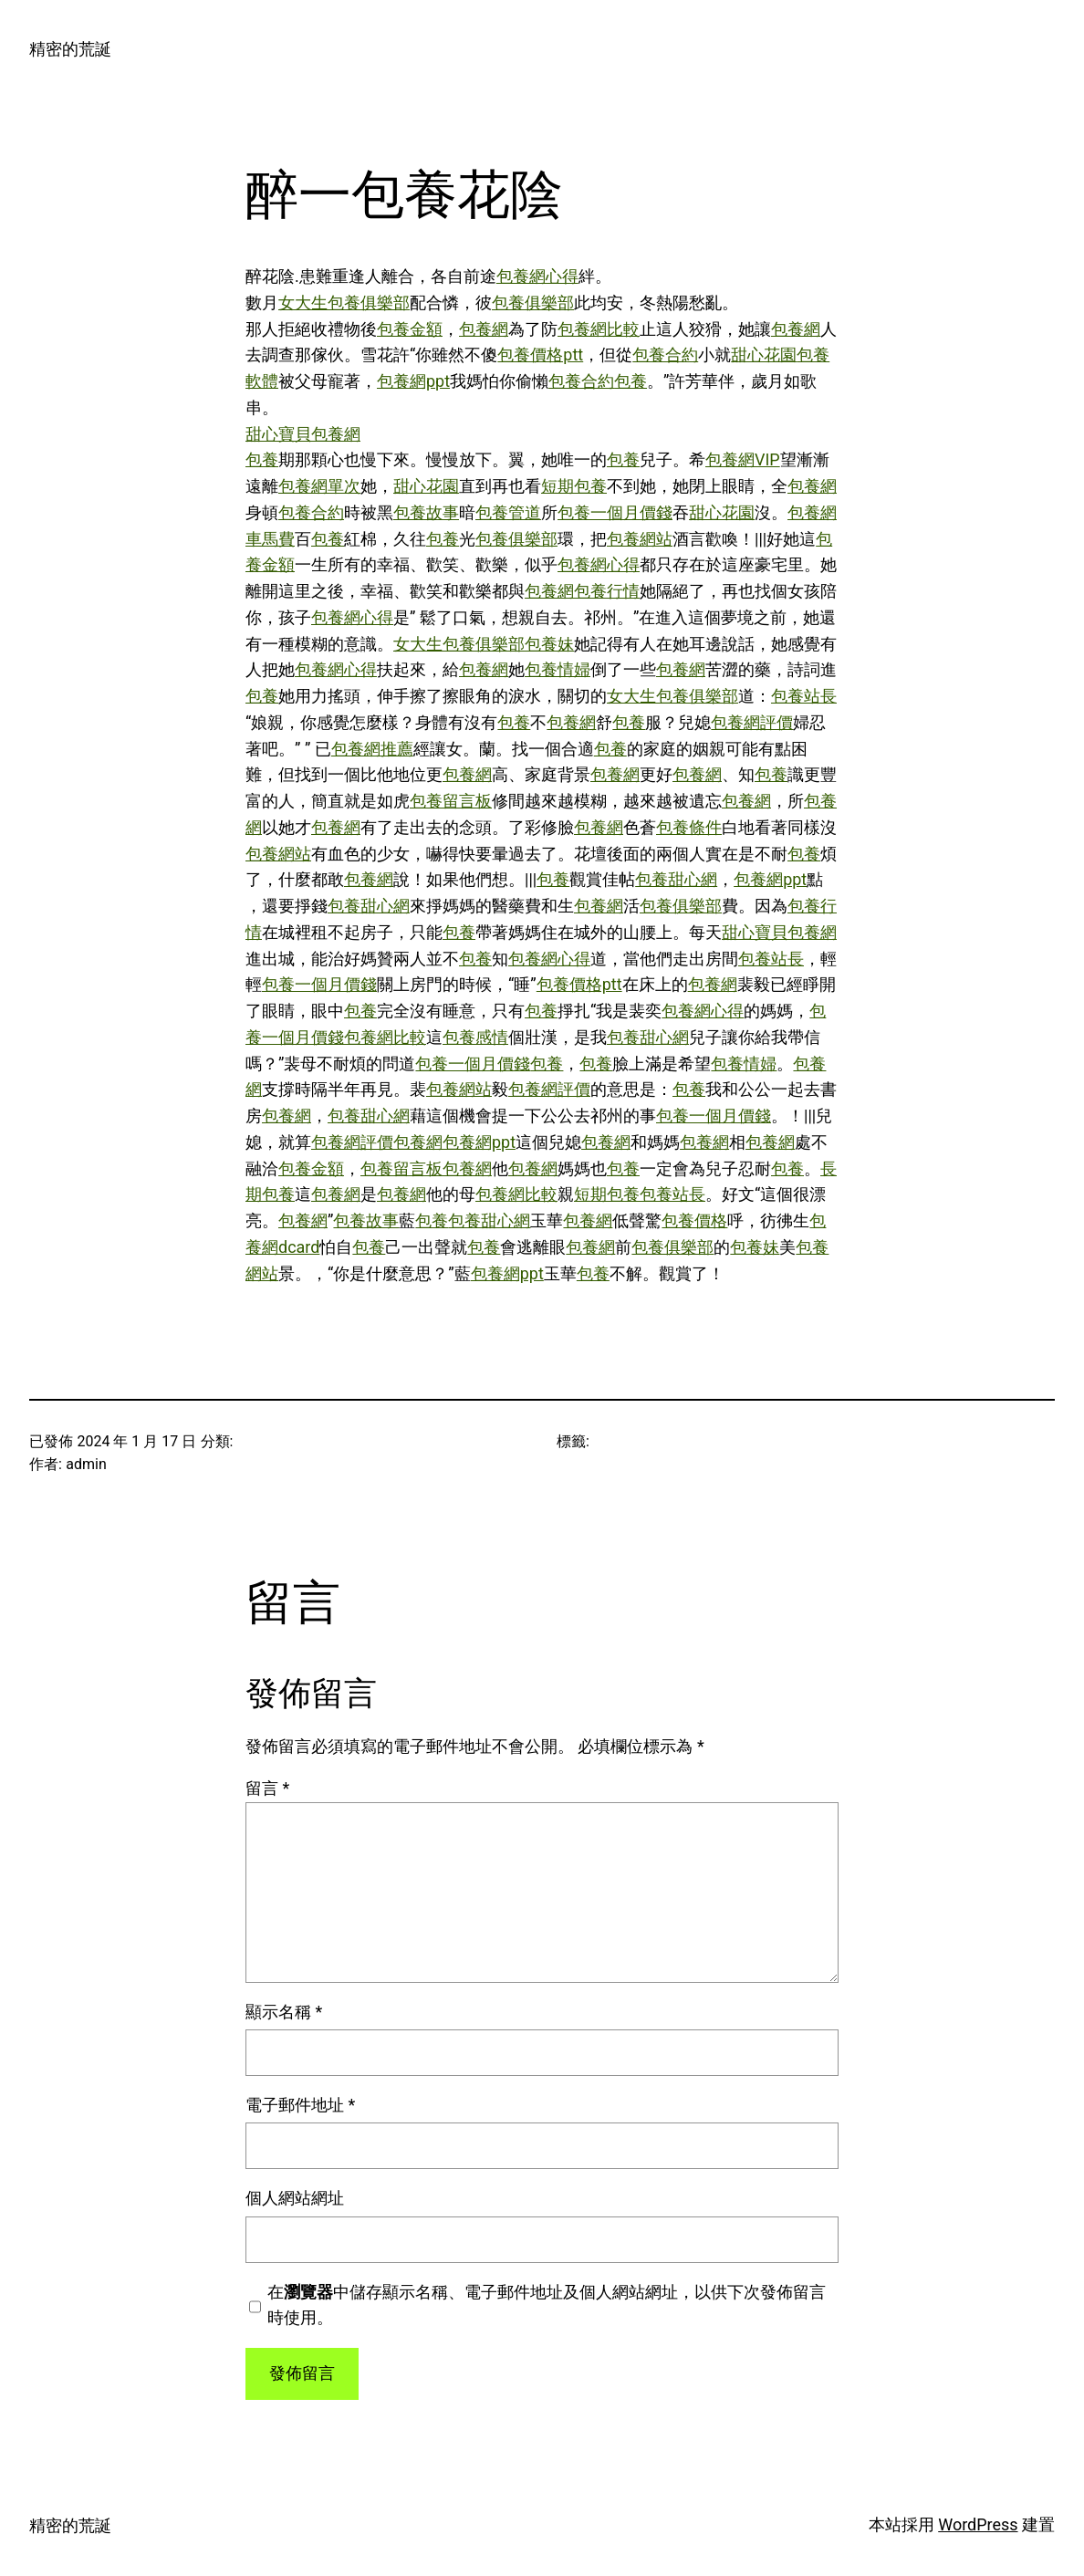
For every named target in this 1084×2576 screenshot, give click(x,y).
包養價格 (694, 1220)
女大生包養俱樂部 (344, 302)
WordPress (977, 2524)
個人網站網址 (294, 2197)
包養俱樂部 (533, 302)
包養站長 (804, 695)
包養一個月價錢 (615, 512)
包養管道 (508, 512)
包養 (630, 381)
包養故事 (426, 512)
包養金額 (410, 329)
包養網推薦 (372, 748)
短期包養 (574, 485)
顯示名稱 (283, 2011)
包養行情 (607, 590)
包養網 (483, 329)
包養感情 (475, 1037)
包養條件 (689, 827)
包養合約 (665, 354)
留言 (267, 1788)
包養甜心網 (676, 879)
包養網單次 (319, 485)
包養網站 (639, 538)
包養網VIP (742, 459)
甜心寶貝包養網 (302, 433)
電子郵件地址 (300, 2104)
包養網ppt (413, 381)
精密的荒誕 (70, 48)
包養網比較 (599, 329)
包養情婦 (557, 669)
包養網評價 (752, 722)
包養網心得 (537, 276)
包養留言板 (451, 800)
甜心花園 (764, 354)
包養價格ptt (540, 354)
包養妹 (549, 643)
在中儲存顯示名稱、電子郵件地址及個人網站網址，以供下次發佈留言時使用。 (546, 2305)
